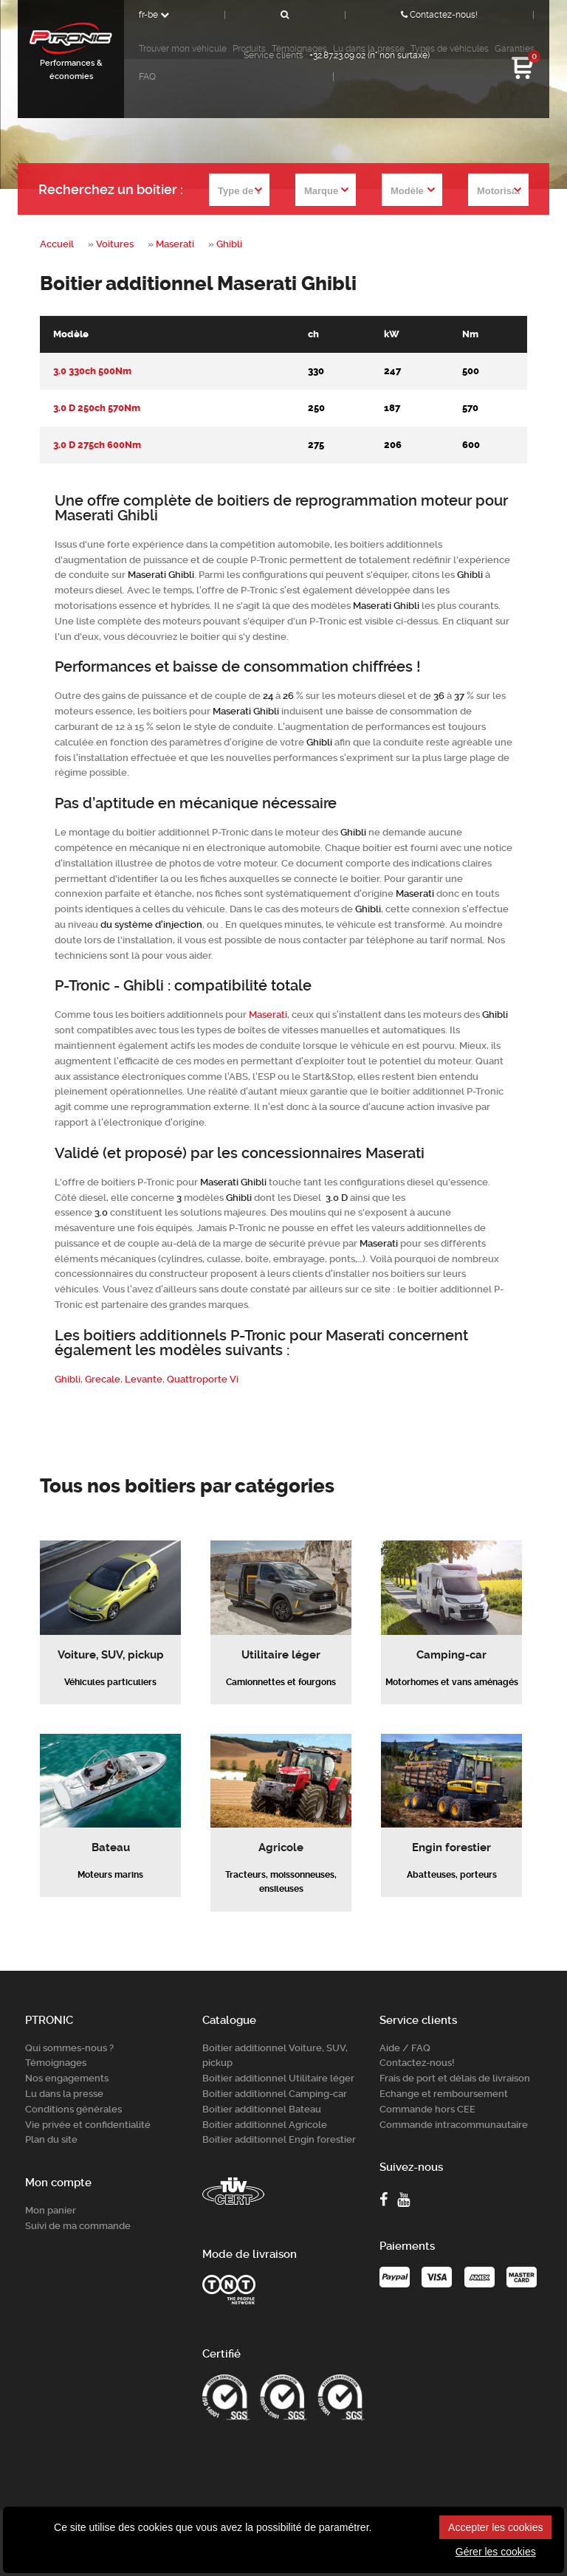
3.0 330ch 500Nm (92, 370)
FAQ (147, 77)
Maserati (175, 243)
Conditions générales (73, 2109)
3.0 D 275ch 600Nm (97, 444)
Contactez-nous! (439, 15)
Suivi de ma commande (78, 2225)
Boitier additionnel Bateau (261, 2109)
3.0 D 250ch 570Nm (96, 407)
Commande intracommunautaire (453, 2124)
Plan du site (51, 2139)
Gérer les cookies (496, 2552)
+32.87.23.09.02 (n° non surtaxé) (369, 55)
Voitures (115, 243)
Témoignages (55, 2062)
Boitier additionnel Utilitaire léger (278, 2078)
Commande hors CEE (427, 2109)
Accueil (57, 243)
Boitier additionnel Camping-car (274, 2093)
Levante (143, 1379)
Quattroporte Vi (202, 1379)
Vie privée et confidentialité (88, 2124)
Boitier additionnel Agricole (264, 2124)
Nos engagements (67, 2078)
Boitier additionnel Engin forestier (279, 2139)
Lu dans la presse (64, 2093)
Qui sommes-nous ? (69, 2047)
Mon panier (50, 2210)
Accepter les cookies (495, 2527)
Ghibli (229, 243)
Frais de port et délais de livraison (454, 2078)
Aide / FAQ (404, 2047)
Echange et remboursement (443, 2093)
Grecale (102, 1379)
